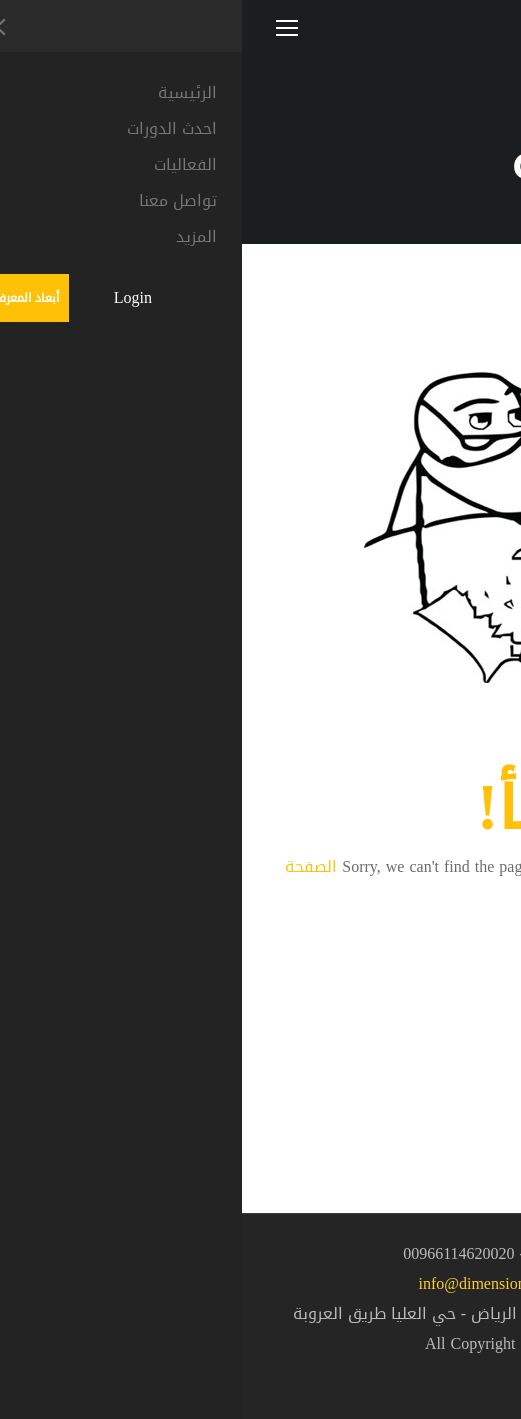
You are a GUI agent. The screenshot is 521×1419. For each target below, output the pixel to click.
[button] (471, 1365)
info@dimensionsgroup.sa (260, 1283)
